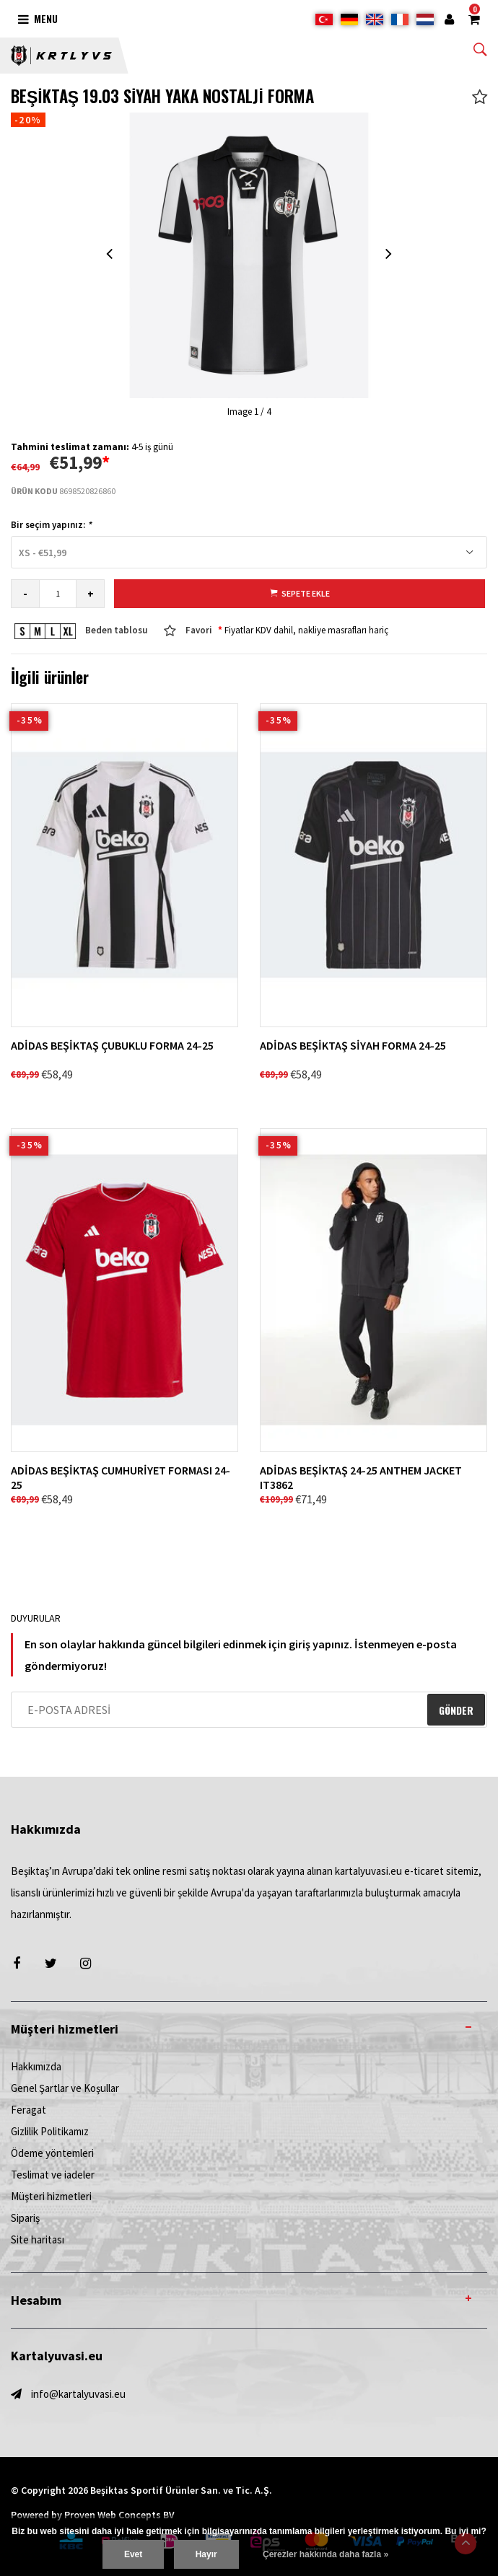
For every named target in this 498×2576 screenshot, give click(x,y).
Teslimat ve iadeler (53, 2174)
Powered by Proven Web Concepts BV (93, 2514)
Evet (133, 2554)
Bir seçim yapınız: (51, 525)
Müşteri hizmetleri (51, 2196)
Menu (38, 18)
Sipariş (25, 2218)
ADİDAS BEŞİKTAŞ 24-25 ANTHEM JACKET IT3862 (361, 1477)
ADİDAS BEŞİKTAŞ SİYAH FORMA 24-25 (353, 1045)
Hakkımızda (36, 2066)
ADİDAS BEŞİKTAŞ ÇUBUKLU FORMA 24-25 (112, 1045)
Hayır (206, 2554)
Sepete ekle (300, 593)
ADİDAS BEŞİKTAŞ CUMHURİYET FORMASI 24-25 (120, 1477)
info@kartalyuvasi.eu (78, 2394)
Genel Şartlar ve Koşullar (65, 2088)
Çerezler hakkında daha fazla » (325, 2554)
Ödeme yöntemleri (52, 2153)
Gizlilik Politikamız (50, 2131)
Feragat (28, 2109)
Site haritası (37, 2239)
